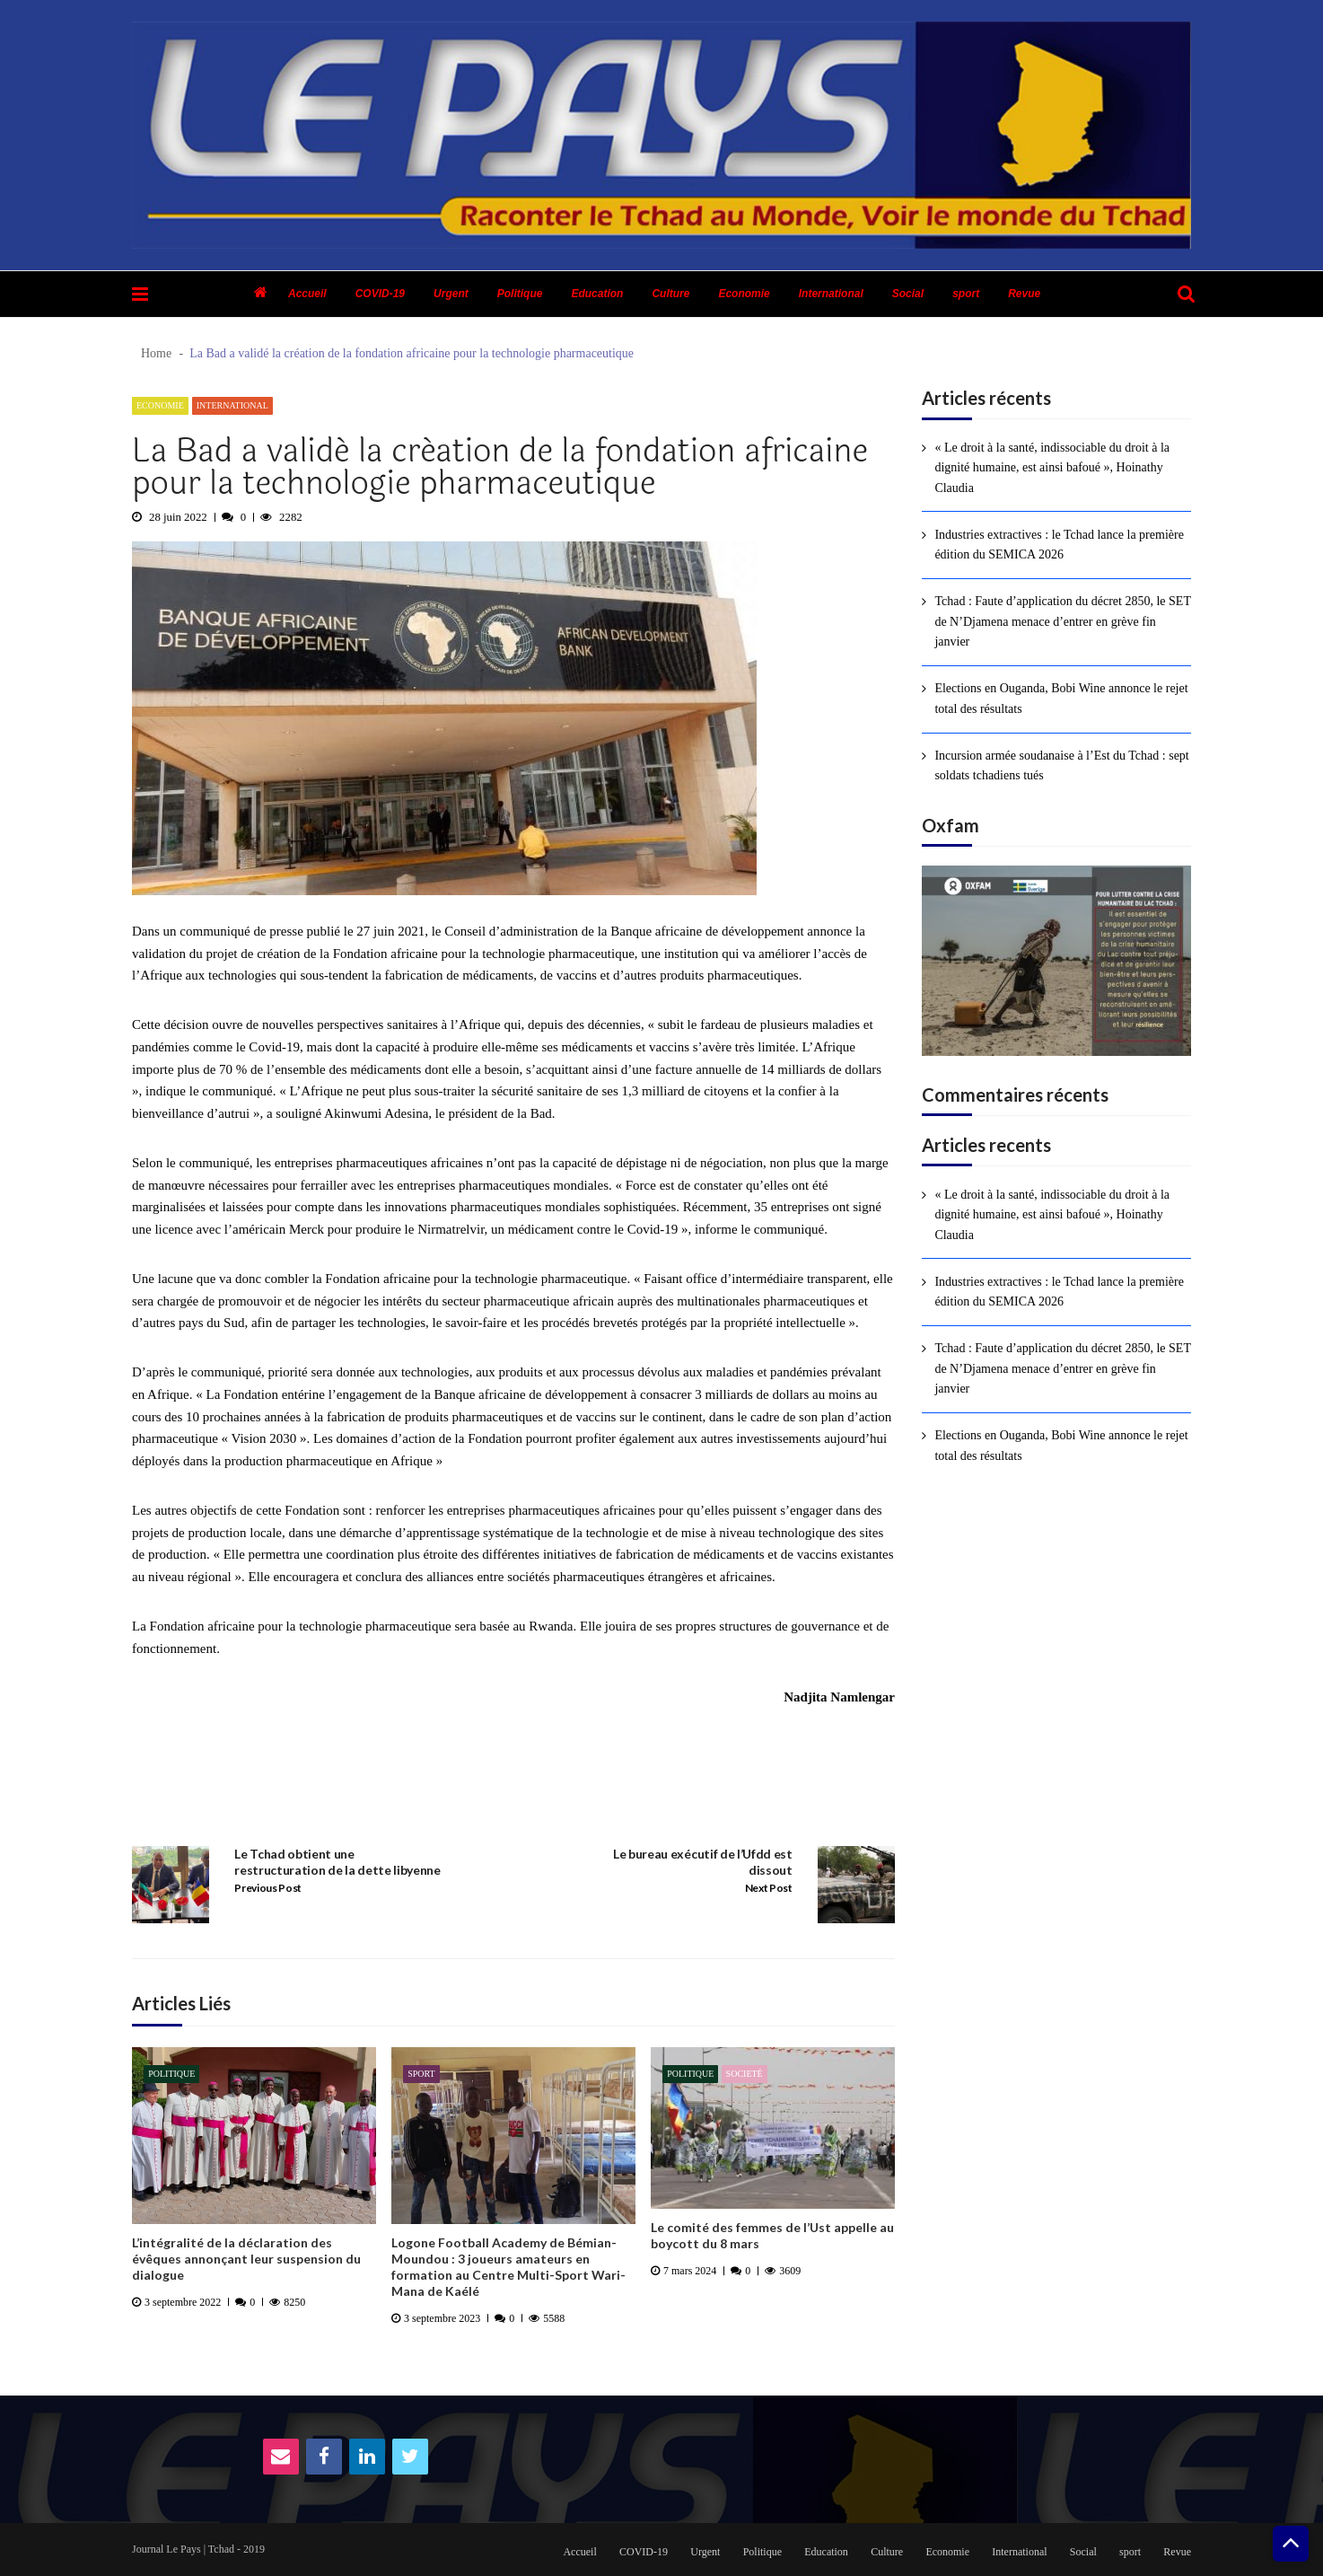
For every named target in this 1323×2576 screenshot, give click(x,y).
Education (597, 293)
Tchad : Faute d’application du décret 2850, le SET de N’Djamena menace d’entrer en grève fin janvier (1062, 621)
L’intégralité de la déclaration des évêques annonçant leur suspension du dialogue (246, 2258)
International (831, 293)
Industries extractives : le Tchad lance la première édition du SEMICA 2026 (1058, 544)
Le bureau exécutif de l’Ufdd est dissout (703, 1861)
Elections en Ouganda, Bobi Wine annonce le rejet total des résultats (1060, 698)
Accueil (307, 293)
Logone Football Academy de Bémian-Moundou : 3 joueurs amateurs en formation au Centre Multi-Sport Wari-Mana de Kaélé (508, 2267)
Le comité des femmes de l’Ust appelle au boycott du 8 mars (772, 2235)
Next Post (769, 1888)
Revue (1024, 293)
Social (908, 293)
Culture (670, 293)
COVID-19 (380, 293)
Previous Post (268, 1888)
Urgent (451, 293)
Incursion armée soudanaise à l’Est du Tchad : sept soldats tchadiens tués (1061, 765)
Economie (743, 293)
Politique (520, 293)
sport (965, 293)
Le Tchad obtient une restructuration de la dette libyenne (337, 1861)
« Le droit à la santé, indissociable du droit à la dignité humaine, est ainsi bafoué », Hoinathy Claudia (1052, 468)
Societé (744, 2074)
